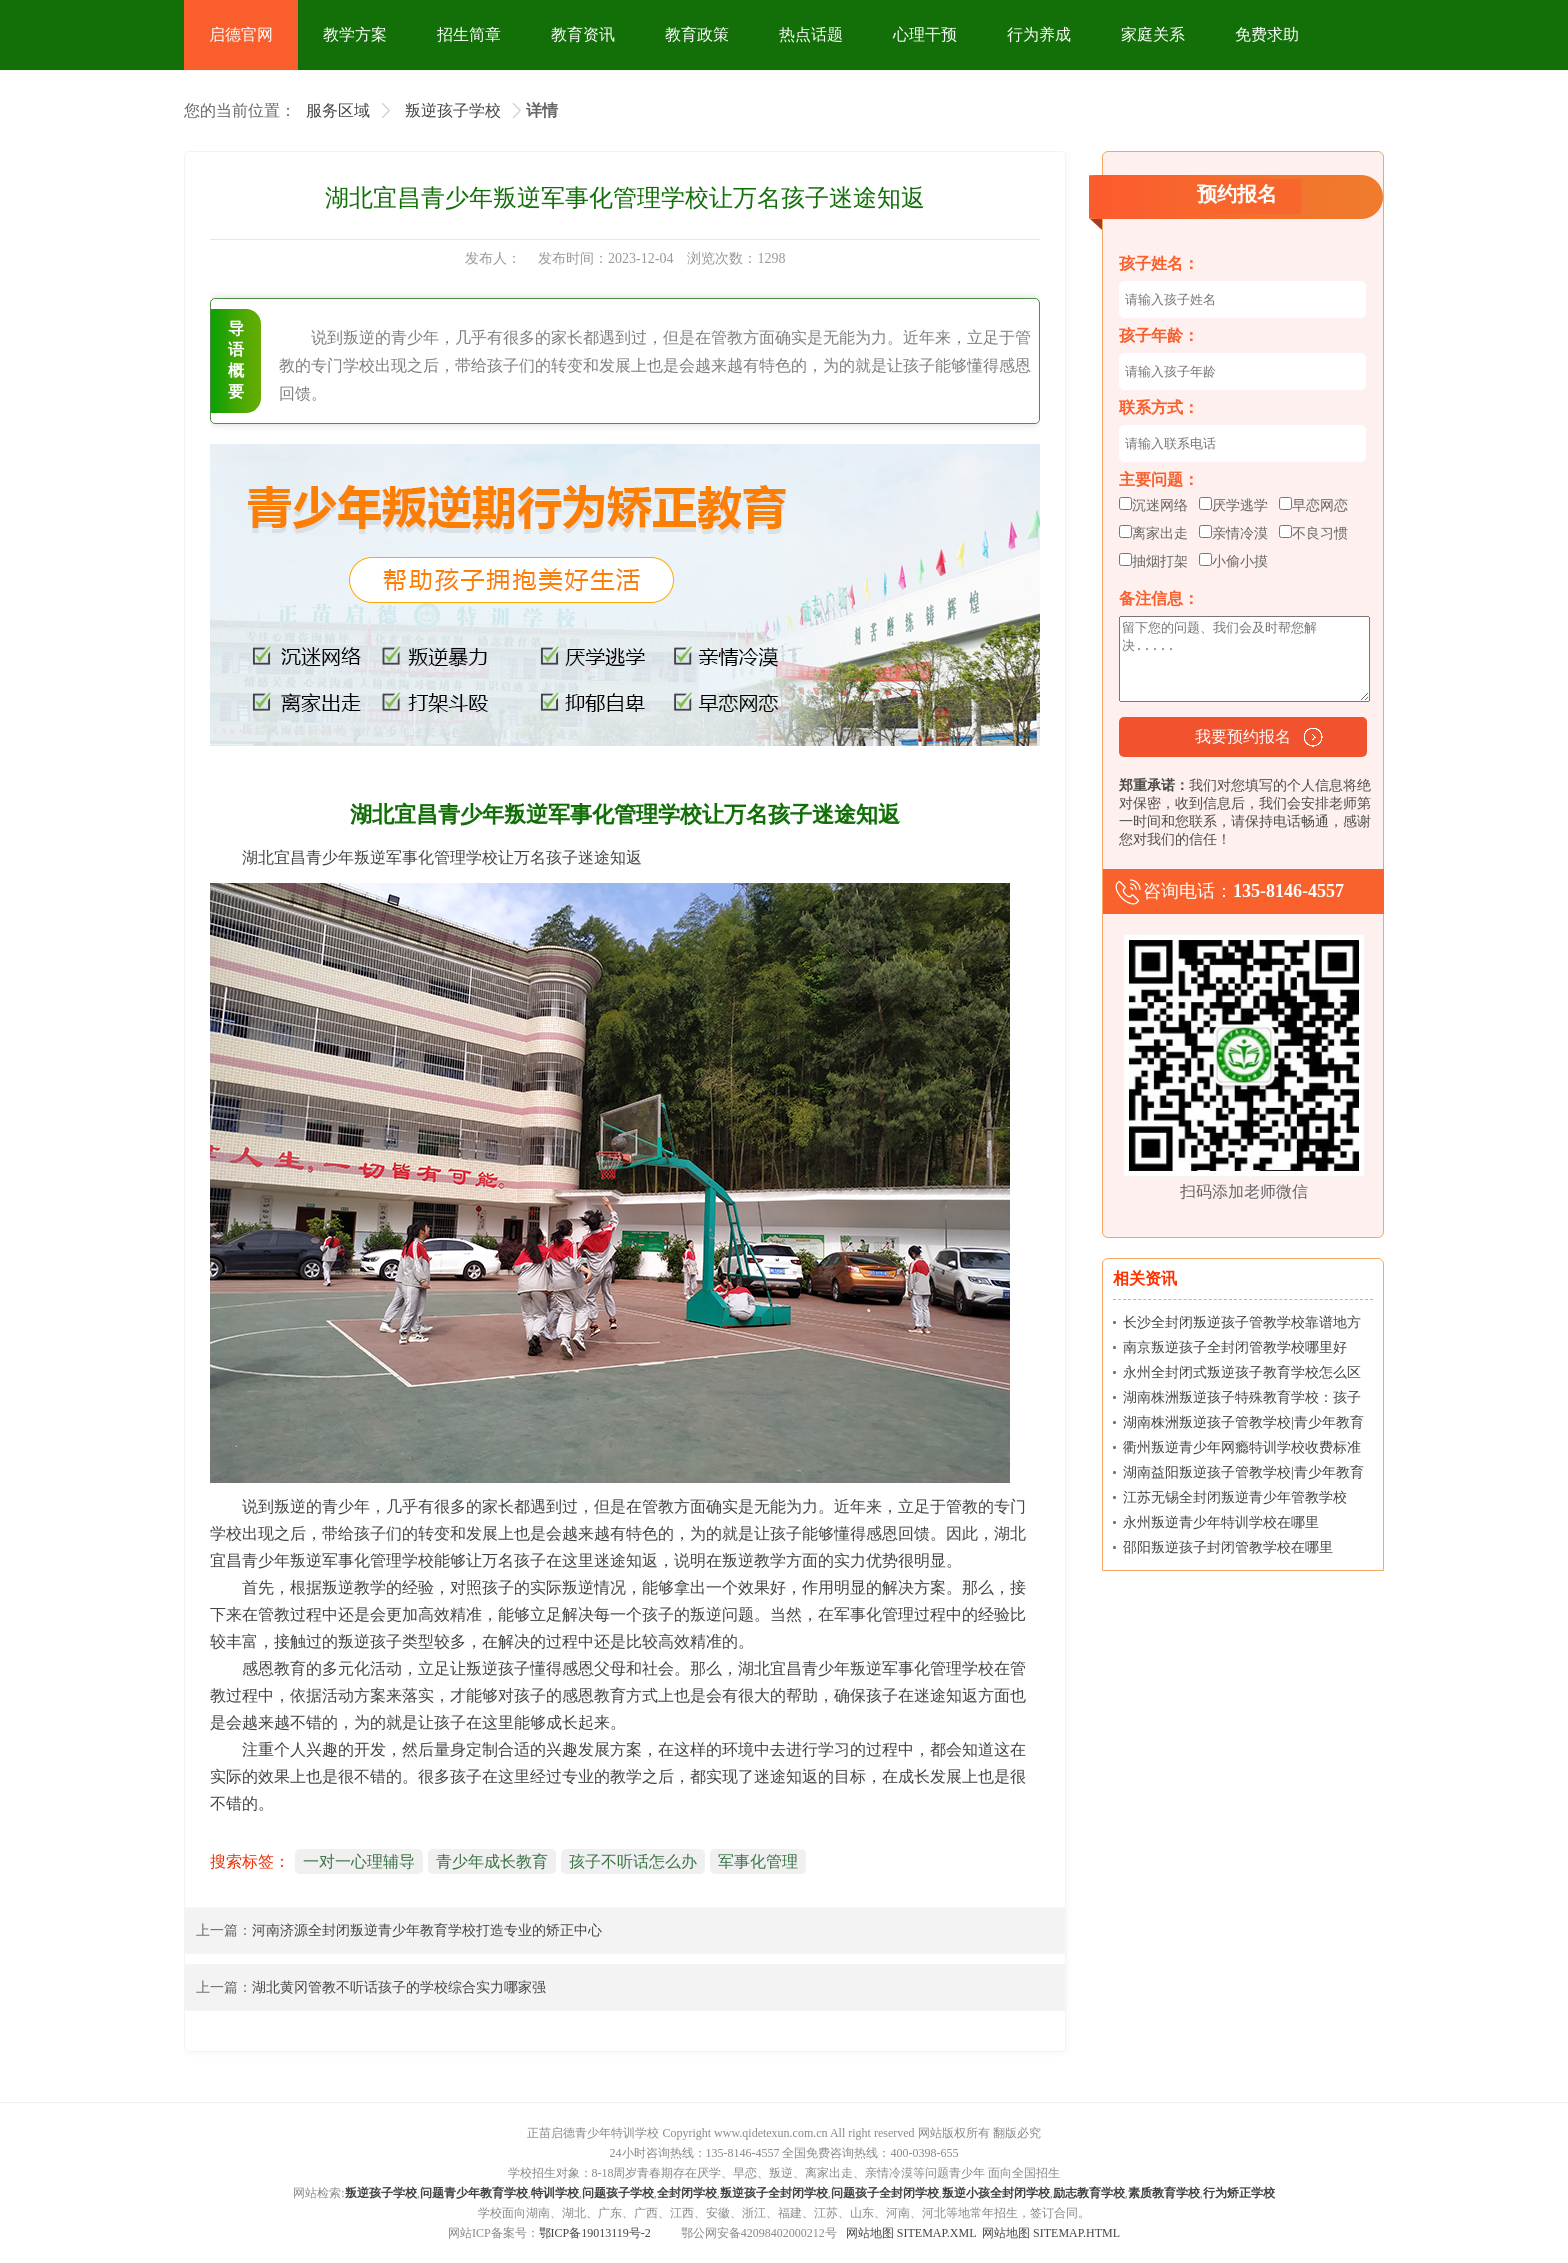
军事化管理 (758, 1861)
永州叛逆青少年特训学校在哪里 (1221, 1522)
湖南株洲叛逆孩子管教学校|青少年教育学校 (1243, 1426)
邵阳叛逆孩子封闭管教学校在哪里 (1228, 1547)
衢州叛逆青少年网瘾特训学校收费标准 (1242, 1447)
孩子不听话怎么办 (633, 1861)
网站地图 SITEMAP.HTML (1051, 2233)
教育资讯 (583, 34)
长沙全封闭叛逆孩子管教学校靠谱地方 (1242, 1322)
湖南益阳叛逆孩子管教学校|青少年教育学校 (1243, 1476)
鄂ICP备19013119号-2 (595, 2233)
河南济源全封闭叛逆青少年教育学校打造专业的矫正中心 (427, 1930)
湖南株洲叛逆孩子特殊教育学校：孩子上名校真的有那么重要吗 (1242, 1401)
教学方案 (355, 34)
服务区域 (338, 110)
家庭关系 (1153, 34)
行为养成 (1039, 34)
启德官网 (241, 34)
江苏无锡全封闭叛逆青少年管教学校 (1235, 1497)
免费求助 (1267, 34)
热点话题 (811, 34)
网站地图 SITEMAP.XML (911, 2233)
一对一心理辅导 (359, 1861)
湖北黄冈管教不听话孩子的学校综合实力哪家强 (399, 1987)
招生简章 (469, 34)
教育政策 (697, 34)
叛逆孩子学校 (453, 110)
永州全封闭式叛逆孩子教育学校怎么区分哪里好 (1242, 1376)
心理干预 (925, 34)
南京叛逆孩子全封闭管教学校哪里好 (1235, 1347)
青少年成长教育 (492, 1861)
